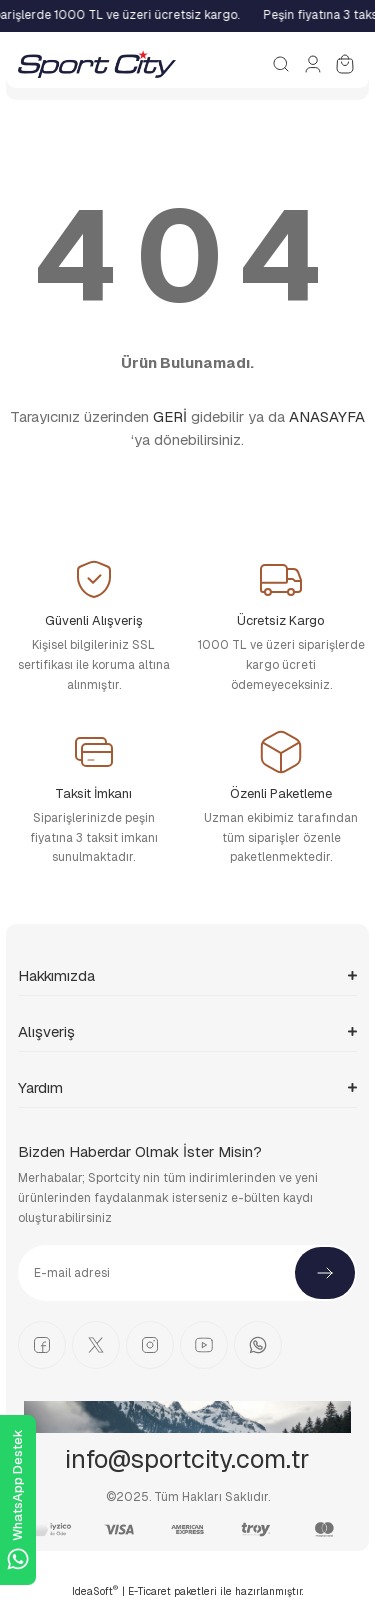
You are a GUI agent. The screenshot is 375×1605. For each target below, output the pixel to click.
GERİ (170, 416)
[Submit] (325, 1273)
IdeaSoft (95, 1591)
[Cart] (345, 64)
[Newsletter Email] (187, 1273)
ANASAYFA (327, 416)
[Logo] (97, 64)
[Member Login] (313, 64)
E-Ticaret (149, 1591)
